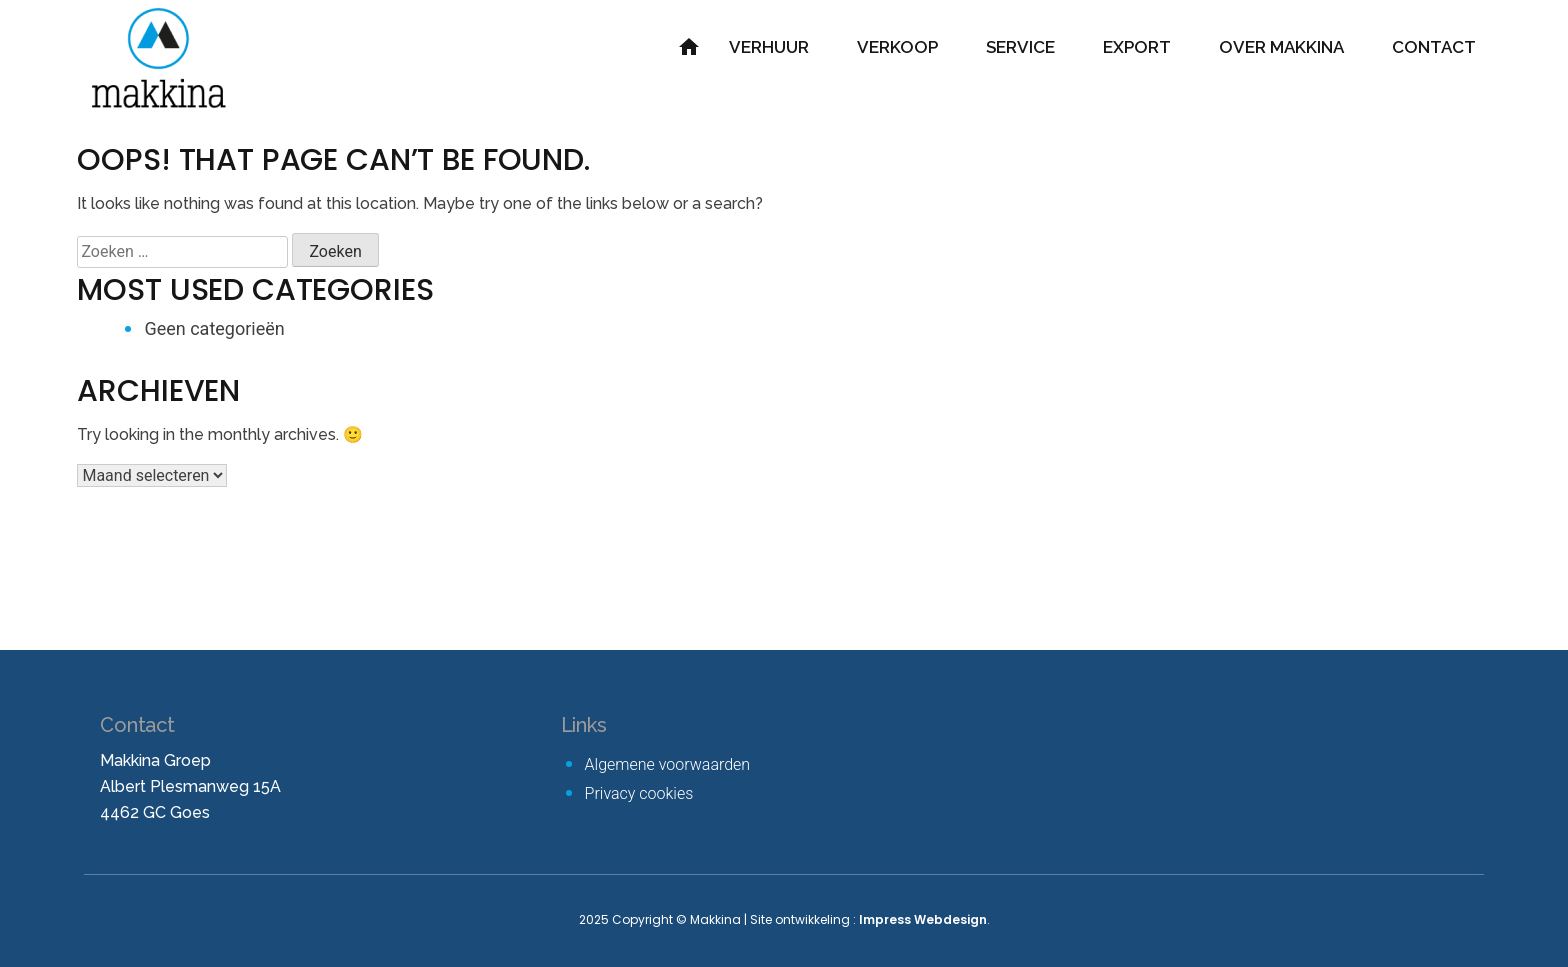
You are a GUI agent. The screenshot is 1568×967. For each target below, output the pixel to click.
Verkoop (897, 47)
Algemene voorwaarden (668, 764)
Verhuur (769, 47)
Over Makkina (1281, 47)
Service (1020, 47)
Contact (1434, 47)
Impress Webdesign (923, 919)
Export (1137, 47)
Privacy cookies (639, 793)
